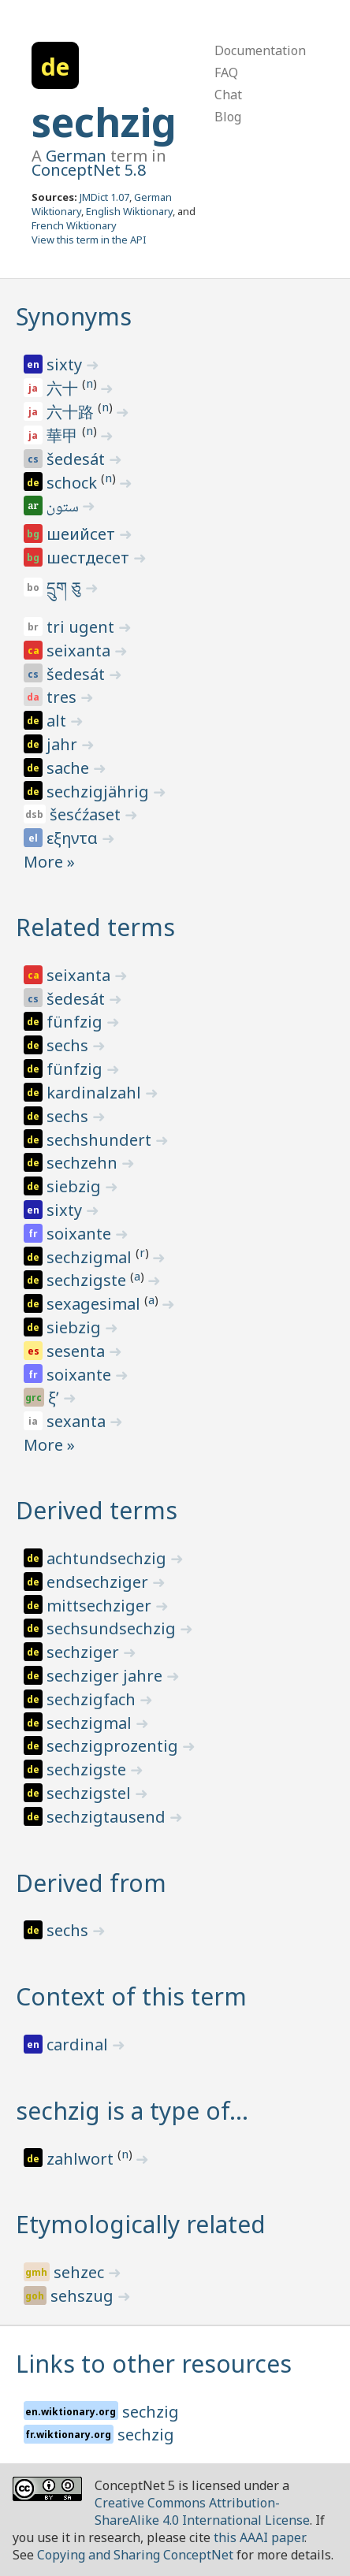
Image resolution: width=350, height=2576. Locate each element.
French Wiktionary (74, 225)
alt (58, 720)
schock (74, 482)
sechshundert (101, 1139)
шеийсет (83, 534)
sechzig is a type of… (132, 2111)
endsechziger (99, 1582)
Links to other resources (154, 2363)
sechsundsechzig (113, 1628)
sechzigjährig (100, 791)
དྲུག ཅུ (66, 587)
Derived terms (96, 1510)
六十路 (72, 411)
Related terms (95, 927)
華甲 (64, 435)
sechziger (85, 1652)
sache (70, 768)
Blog (227, 116)
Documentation (260, 50)
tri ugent (82, 626)
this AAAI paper (259, 2537)
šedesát (78, 459)
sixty (66, 364)
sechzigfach (93, 1699)
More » (49, 861)
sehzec (81, 2272)
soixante (81, 1233)
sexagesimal (95, 1303)
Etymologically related (141, 2224)
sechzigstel (91, 1793)
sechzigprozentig (114, 1745)
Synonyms (74, 316)
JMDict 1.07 (104, 197)
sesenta (78, 1351)
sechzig (104, 122)
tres (63, 697)
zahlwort (82, 2158)
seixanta (80, 650)
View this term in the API (89, 239)
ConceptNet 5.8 (89, 169)
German (76, 155)
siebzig (76, 1186)
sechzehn (84, 1162)
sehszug (83, 2296)
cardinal (79, 2044)
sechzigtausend (108, 1816)
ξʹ (55, 1397)
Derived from (91, 1883)
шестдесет (90, 557)
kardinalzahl (96, 1092)
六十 (64, 388)
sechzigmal (91, 1257)
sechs (69, 1045)
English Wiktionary (129, 211)
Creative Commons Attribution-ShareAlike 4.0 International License (202, 2511)
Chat (228, 94)
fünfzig (76, 1021)
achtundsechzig (108, 1558)
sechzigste (88, 1280)
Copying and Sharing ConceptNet (135, 2554)
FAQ (226, 72)
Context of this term (131, 1996)
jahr (64, 744)
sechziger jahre (106, 1675)
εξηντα (74, 838)
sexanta (78, 1421)
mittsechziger (101, 1605)
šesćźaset (87, 814)
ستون (64, 508)
